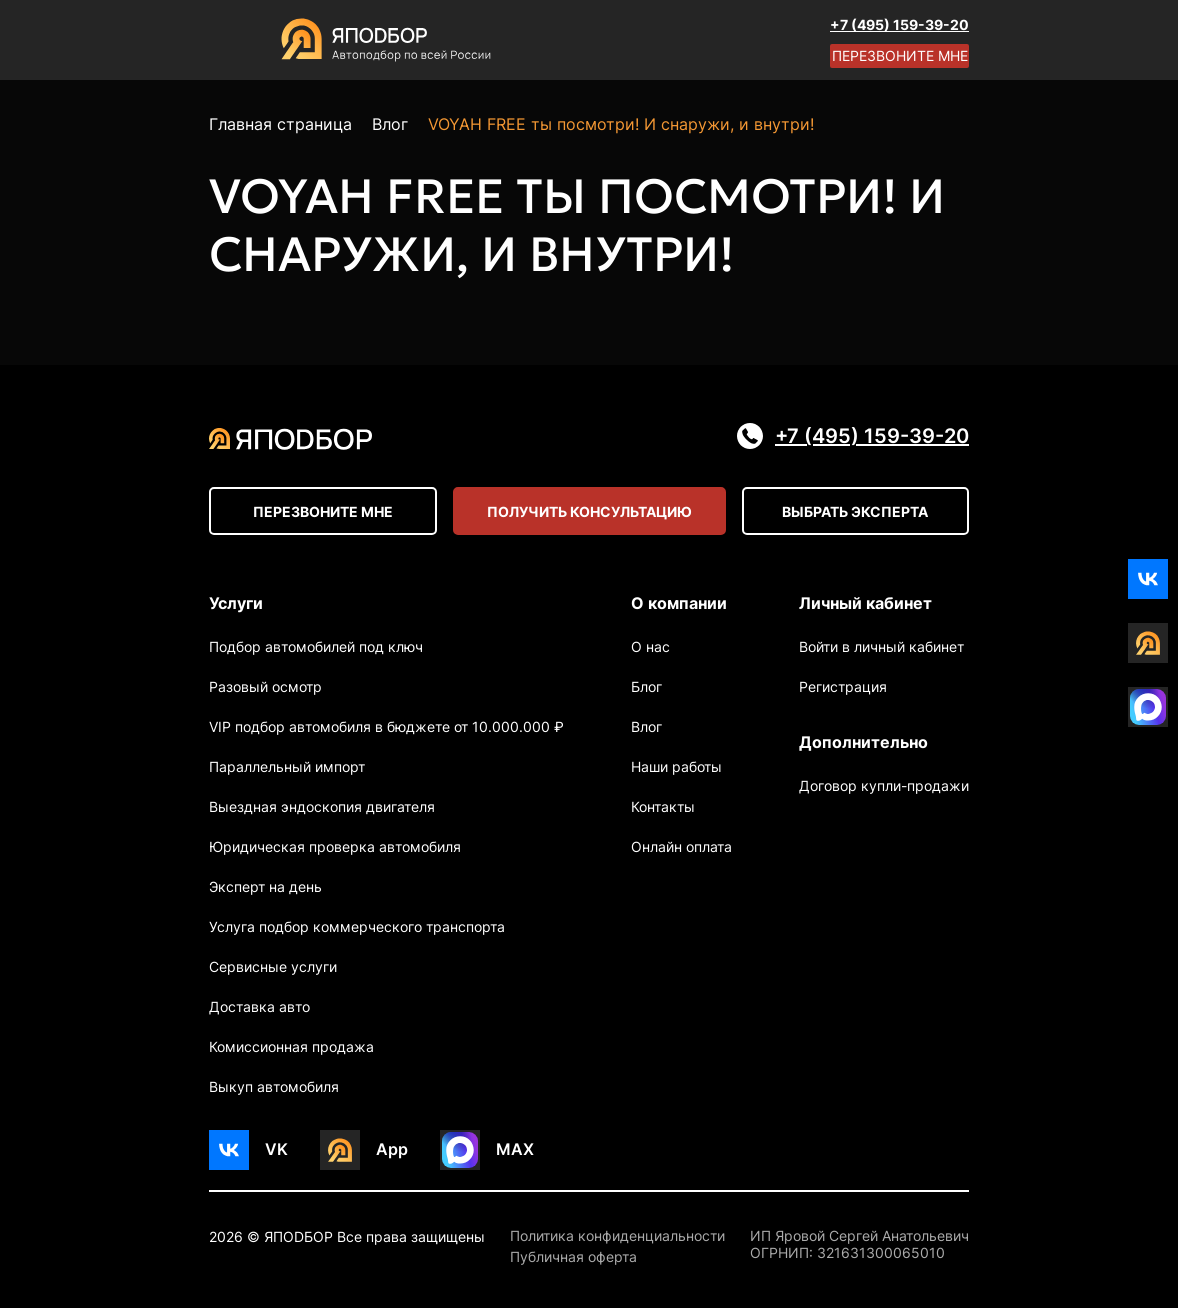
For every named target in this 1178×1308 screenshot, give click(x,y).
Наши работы (676, 766)
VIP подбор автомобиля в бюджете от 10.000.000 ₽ (386, 726)
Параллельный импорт (287, 766)
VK (276, 1149)
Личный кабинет (865, 603)
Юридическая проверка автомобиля (335, 846)
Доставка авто (259, 1006)
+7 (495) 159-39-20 (899, 24)
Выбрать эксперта (855, 511)
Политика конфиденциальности (617, 1236)
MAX (515, 1149)
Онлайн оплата (681, 846)
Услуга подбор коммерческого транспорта (357, 926)
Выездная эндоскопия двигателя (322, 806)
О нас (650, 646)
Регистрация (843, 686)
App (392, 1149)
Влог (646, 726)
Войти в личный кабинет (881, 646)
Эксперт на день (265, 886)
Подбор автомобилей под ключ (316, 646)
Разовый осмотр (265, 686)
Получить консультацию (589, 511)
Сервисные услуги (273, 966)
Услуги (236, 603)
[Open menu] (229, 40)
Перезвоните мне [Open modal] (900, 55)
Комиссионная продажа (291, 1046)
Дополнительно (863, 742)
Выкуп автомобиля (274, 1086)
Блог (646, 686)
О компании (679, 603)
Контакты (663, 806)
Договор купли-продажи (884, 785)
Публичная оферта (573, 1257)
